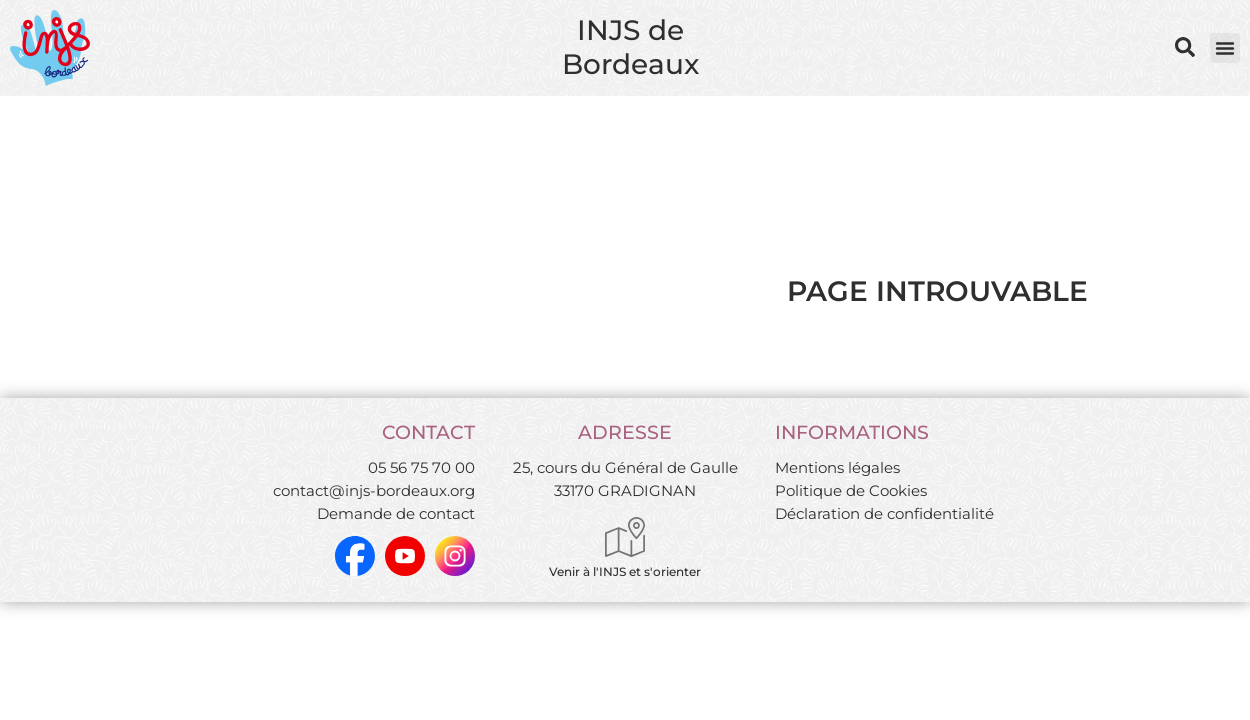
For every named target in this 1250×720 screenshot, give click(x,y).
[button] (1225, 48)
